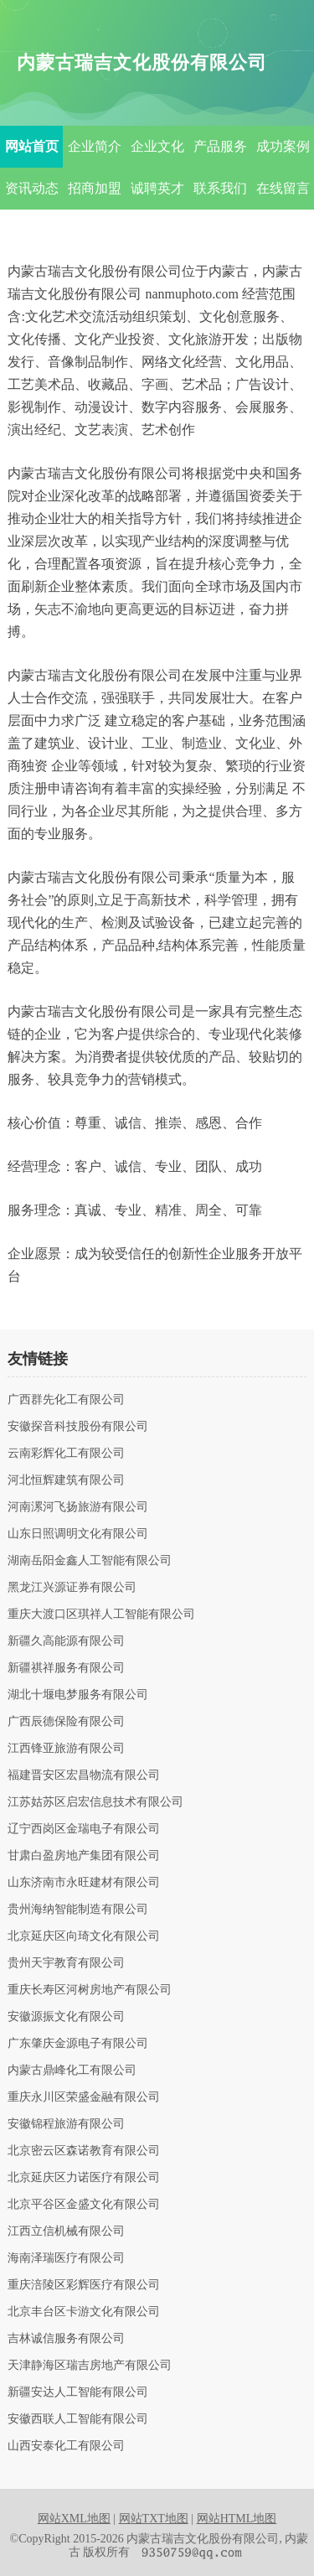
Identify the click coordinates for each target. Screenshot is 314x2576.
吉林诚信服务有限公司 (66, 2339)
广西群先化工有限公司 (66, 1400)
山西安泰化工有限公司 (66, 2446)
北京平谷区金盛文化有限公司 (84, 2205)
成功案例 (283, 146)
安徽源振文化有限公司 (66, 2017)
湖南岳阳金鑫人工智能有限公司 (90, 1561)
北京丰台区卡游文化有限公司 (84, 2312)
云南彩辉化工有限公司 (66, 1453)
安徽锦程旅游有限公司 (66, 2124)
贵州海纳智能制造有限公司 (78, 1909)
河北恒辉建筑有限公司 (66, 1480)
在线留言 (283, 188)
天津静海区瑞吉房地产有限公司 (90, 2365)
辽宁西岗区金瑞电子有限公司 (84, 1829)
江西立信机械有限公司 (66, 2231)
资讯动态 (32, 188)
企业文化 (157, 146)
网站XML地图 (74, 2518)
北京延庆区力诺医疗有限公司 (84, 2178)
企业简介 (94, 146)
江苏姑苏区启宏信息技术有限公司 (95, 1802)
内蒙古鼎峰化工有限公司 (72, 2070)
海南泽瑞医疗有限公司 (66, 2258)
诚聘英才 (157, 188)
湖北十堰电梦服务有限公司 (78, 1695)
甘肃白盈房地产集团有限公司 (84, 1856)
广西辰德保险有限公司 (66, 1722)
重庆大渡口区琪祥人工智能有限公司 (101, 1614)
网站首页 (32, 146)
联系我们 (220, 188)
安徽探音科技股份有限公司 (78, 1427)
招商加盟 (94, 188)
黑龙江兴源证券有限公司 (72, 1588)
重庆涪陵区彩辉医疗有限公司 (84, 2285)
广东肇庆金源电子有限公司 (78, 2044)
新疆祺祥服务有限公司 (66, 1668)
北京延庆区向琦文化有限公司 (84, 1936)
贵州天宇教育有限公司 (66, 1963)
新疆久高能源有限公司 (66, 1641)
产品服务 (220, 146)
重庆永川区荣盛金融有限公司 (84, 2097)
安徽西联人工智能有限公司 (78, 2419)
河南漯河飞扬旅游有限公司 (78, 1507)
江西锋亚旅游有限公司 (66, 1748)
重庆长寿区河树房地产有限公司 (90, 1990)
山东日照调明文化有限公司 (78, 1534)
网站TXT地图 (153, 2518)
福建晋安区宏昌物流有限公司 (84, 1775)
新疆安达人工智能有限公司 (78, 2392)
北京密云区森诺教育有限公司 (84, 2151)
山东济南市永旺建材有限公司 (84, 1883)
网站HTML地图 (237, 2518)
